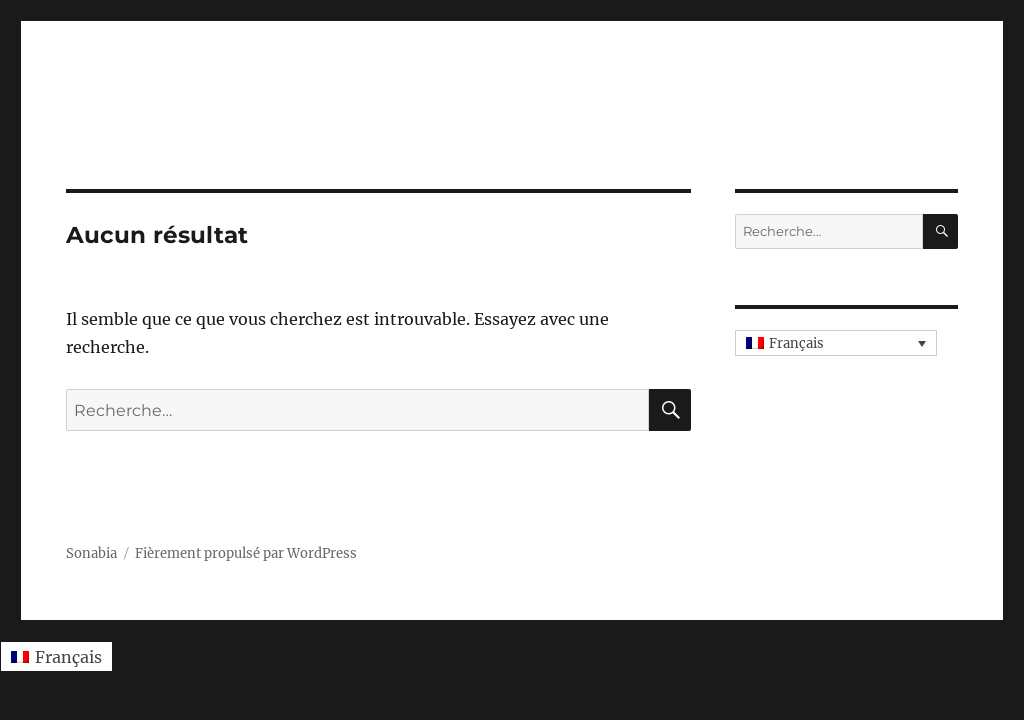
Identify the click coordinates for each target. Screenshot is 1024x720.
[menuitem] (836, 343)
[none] (836, 343)
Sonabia (91, 553)
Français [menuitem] (796, 343)
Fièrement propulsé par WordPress (246, 553)
